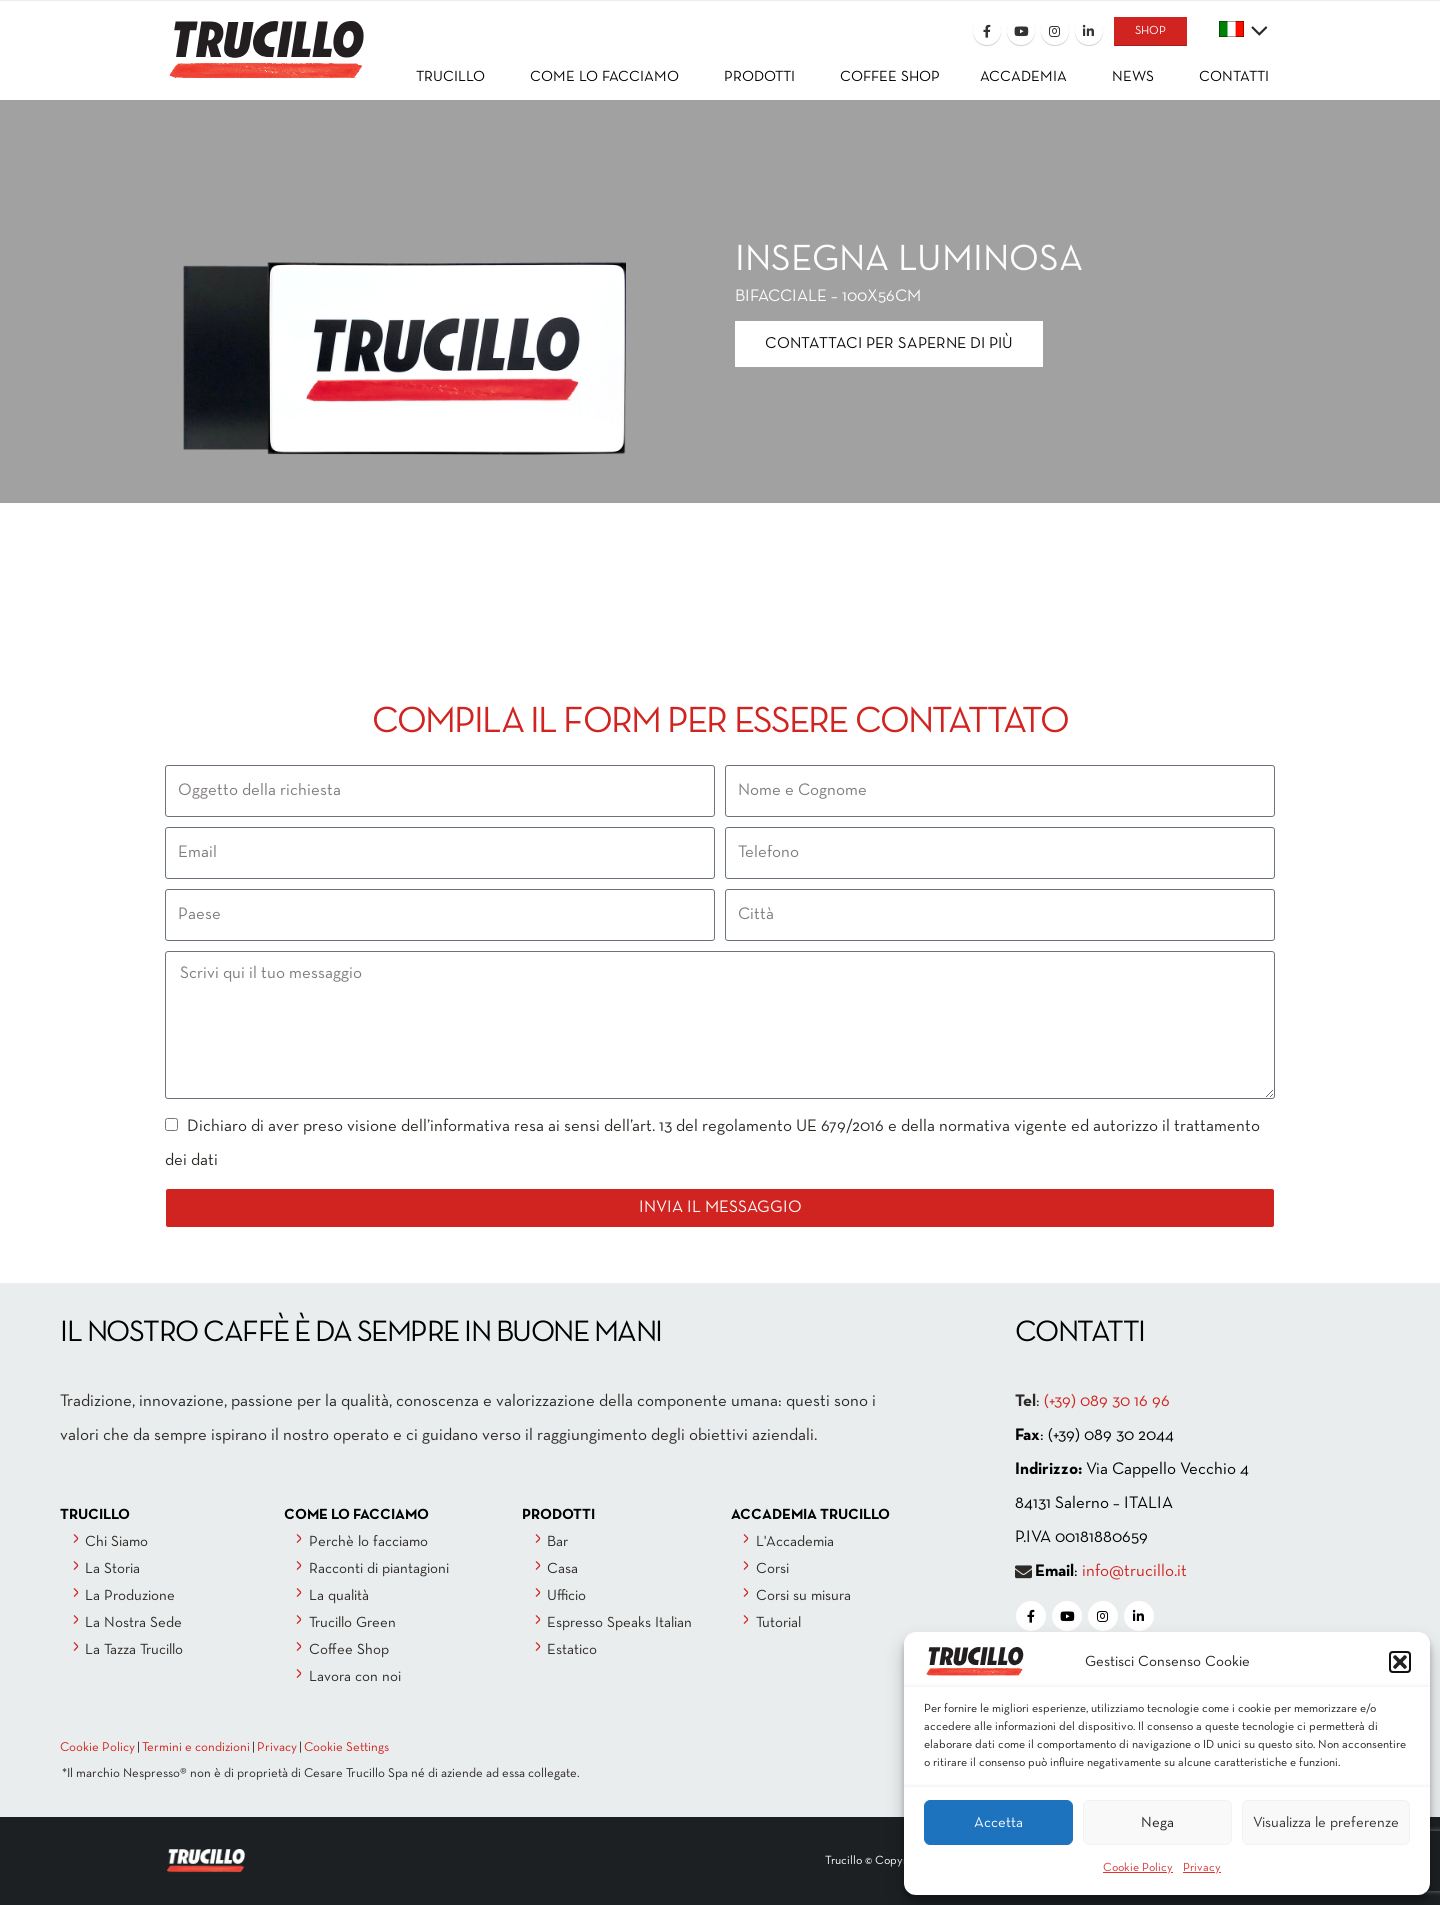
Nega (1157, 1823)
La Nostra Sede (133, 1623)
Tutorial (778, 1623)
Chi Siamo (116, 1542)
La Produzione (130, 1596)
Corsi (772, 1569)
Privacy (1202, 1868)
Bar (557, 1542)
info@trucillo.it (1134, 1571)
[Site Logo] (265, 36)
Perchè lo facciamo (368, 1542)
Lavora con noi (355, 1677)
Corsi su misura (803, 1596)
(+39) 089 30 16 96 (1107, 1401)
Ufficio (566, 1596)
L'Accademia (795, 1542)
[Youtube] (1021, 31)
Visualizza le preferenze (1326, 1823)
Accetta (998, 1823)
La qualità (339, 1596)
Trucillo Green (352, 1623)
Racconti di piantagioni (379, 1569)
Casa (562, 1569)
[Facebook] (987, 31)
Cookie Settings (346, 1748)
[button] (1400, 1662)
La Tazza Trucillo (134, 1650)
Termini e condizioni (196, 1748)
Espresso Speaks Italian (619, 1623)
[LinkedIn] (1089, 31)
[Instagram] (1055, 31)
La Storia (112, 1569)
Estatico (572, 1650)
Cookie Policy (1138, 1868)
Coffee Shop (349, 1650)
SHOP (1150, 31)
